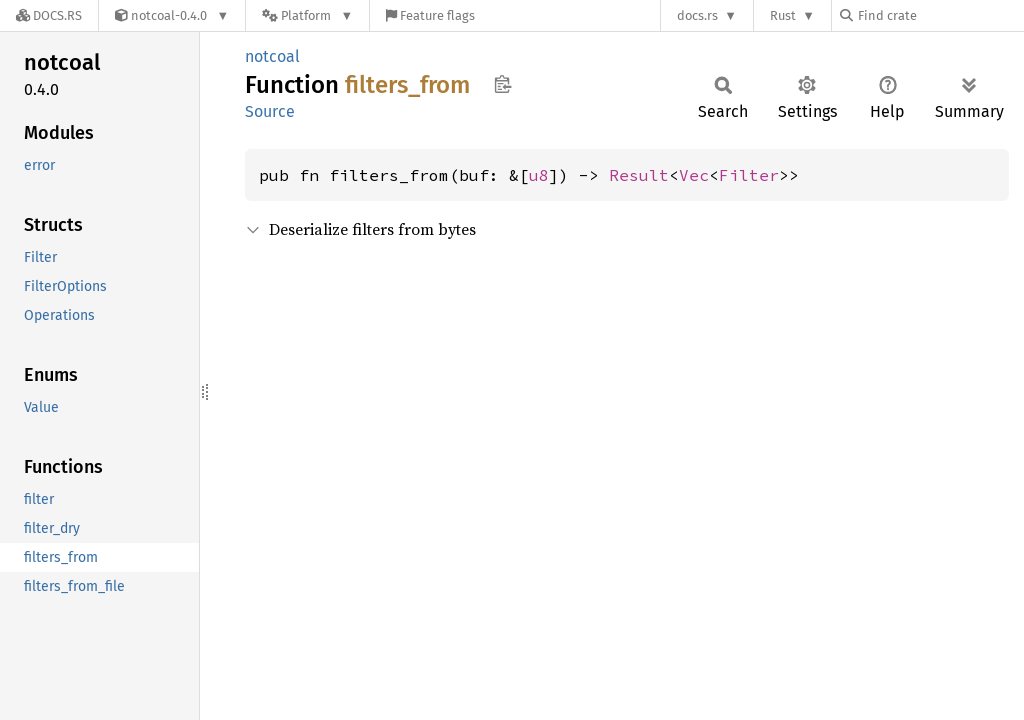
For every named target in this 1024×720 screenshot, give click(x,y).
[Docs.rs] (49, 15)
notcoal (272, 56)
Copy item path (502, 84)
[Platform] (307, 15)
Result (639, 175)
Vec (694, 175)
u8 (539, 175)
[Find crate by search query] (940, 15)
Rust (783, 15)
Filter (749, 175)
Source (270, 111)
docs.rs (697, 15)
